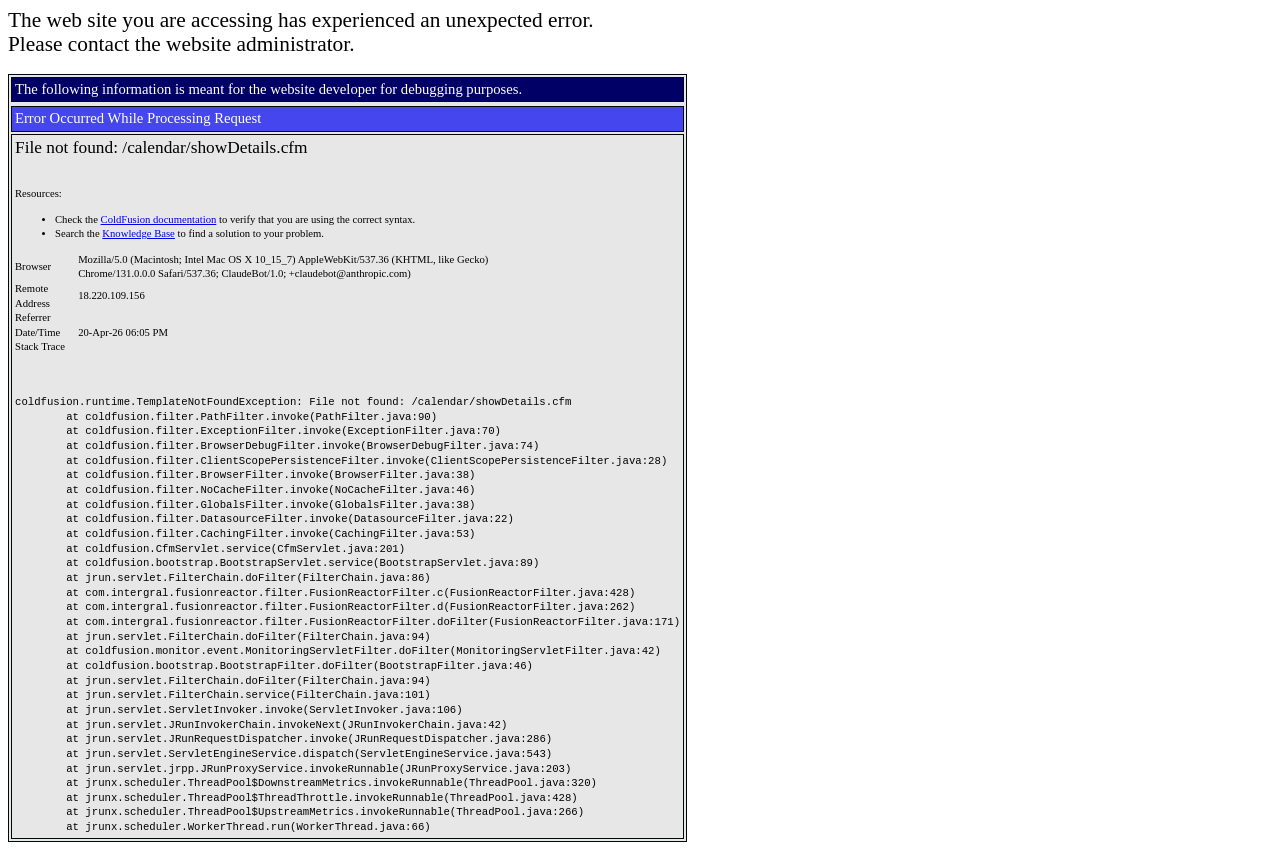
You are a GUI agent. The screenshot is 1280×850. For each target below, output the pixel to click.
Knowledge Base (138, 233)
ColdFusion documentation (159, 219)
